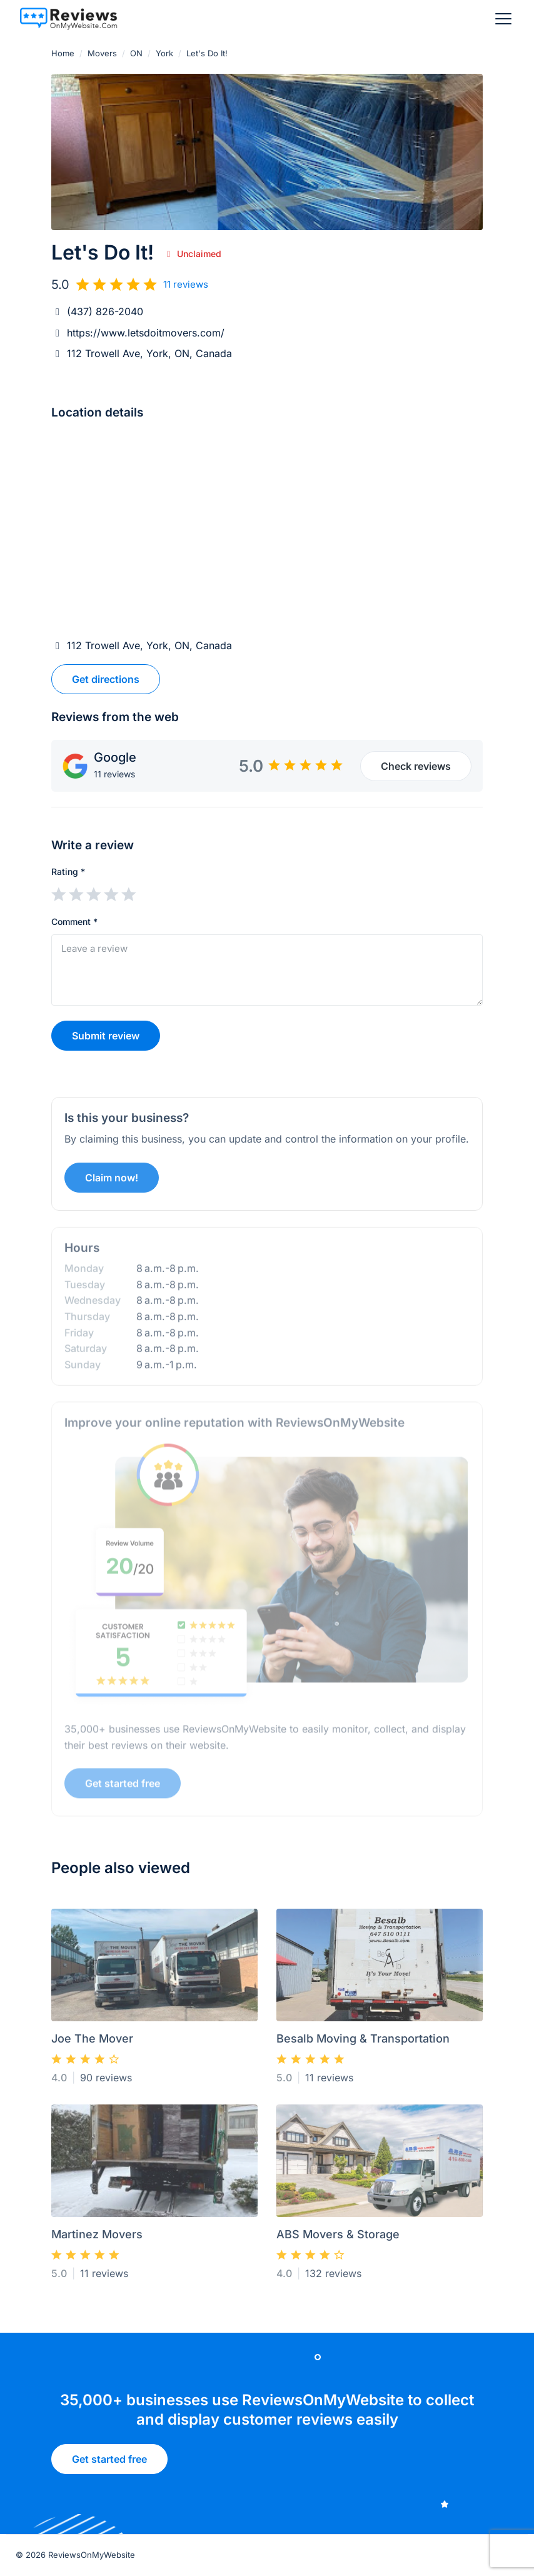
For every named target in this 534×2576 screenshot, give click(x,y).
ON (136, 53)
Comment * (74, 921)
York (164, 53)
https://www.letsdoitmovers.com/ (145, 332)
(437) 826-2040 (105, 311)
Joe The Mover (92, 2042)
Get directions (105, 679)
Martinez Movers (97, 2238)
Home (62, 53)
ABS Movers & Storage (338, 2238)
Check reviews (416, 766)
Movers (102, 53)
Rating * (68, 871)
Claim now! (111, 1181)
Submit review (105, 1035)
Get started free (122, 1786)
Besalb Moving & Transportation (363, 2042)
